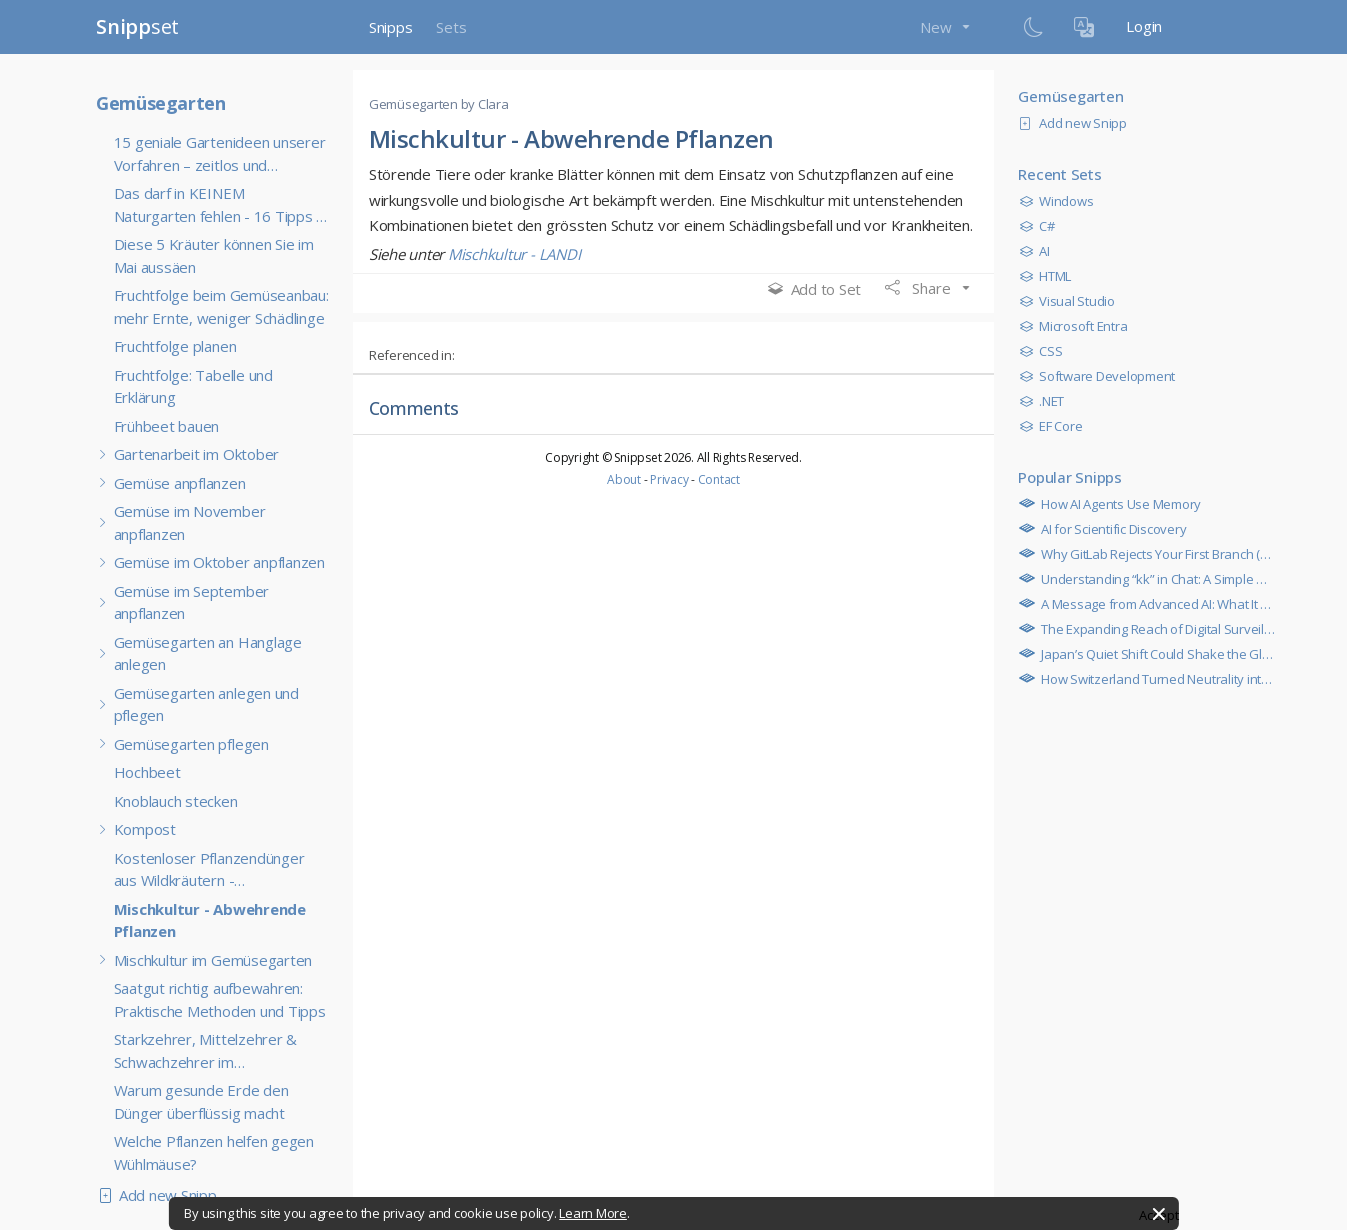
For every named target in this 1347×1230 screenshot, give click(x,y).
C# (1041, 226)
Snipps (391, 27)
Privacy (669, 479)
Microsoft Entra (1078, 326)
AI (1039, 251)
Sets (451, 27)
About (624, 479)
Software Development (1102, 376)
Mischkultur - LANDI (514, 254)
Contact (719, 479)
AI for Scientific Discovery (1107, 529)
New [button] (937, 27)
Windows (1061, 201)
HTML (1050, 276)
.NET (1046, 401)
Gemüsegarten (161, 103)
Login (1144, 26)
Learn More (593, 1213)
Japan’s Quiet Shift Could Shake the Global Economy (1186, 654)
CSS (1045, 351)
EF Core (1055, 426)
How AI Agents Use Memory (1115, 504)
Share (920, 288)
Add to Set (814, 289)
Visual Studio (1072, 301)
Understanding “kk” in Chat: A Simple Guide (1160, 579)
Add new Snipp (162, 1195)
